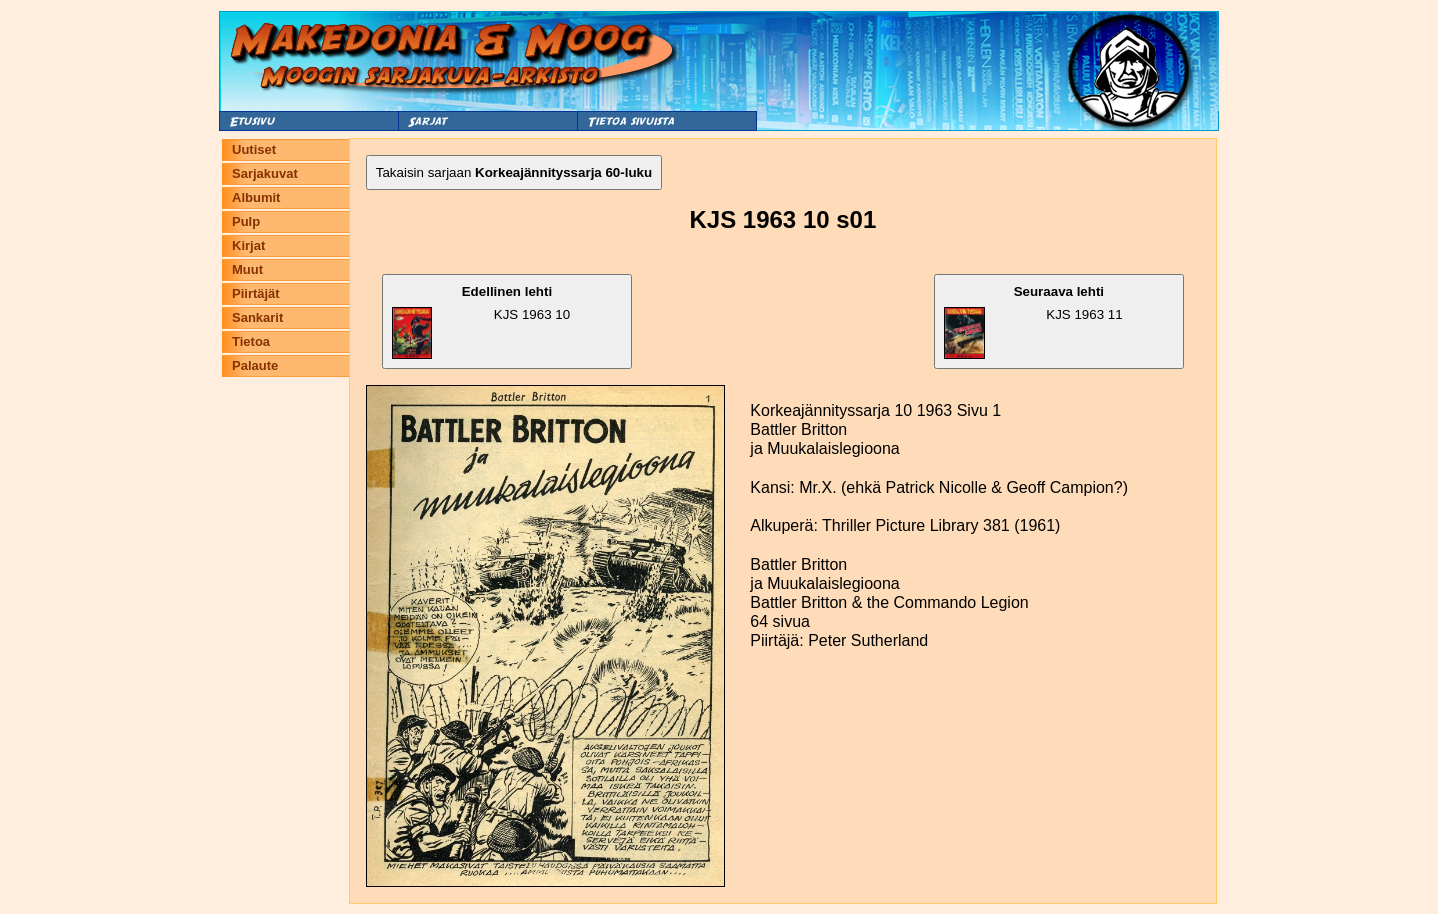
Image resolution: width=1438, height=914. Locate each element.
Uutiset (254, 149)
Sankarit (257, 317)
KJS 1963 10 (481, 321)
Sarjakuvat (265, 173)
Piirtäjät (256, 293)
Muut (247, 269)
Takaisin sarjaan (514, 172)
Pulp (246, 221)
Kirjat (248, 245)
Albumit (256, 197)
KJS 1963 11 (1033, 321)
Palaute (255, 365)
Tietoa (251, 341)
